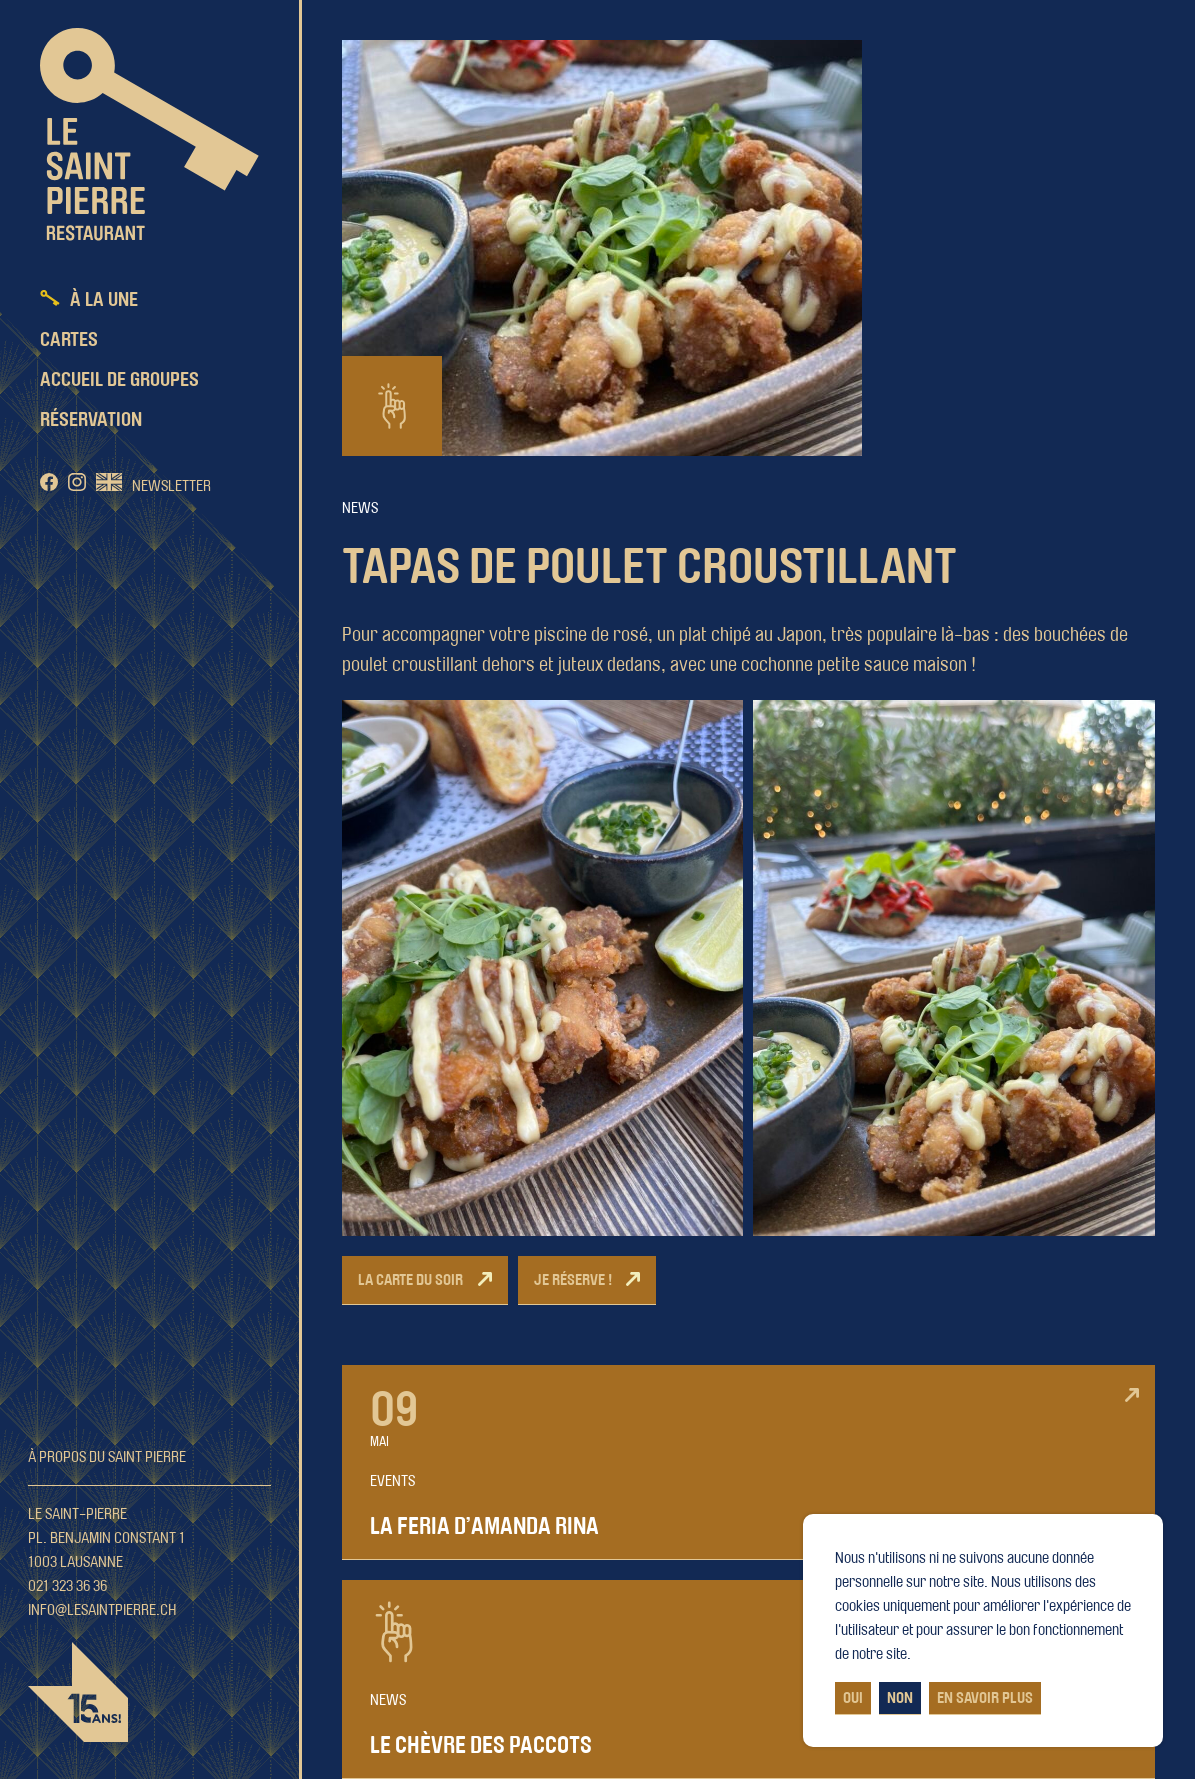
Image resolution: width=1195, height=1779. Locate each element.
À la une (104, 300)
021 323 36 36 (67, 1586)
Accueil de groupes (119, 380)
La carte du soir (410, 1280)
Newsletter (171, 486)
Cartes (69, 340)
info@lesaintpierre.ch (102, 1610)
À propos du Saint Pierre (107, 1457)
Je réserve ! (573, 1280)
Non (900, 1698)
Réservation (91, 420)
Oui (853, 1698)
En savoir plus (985, 1698)
